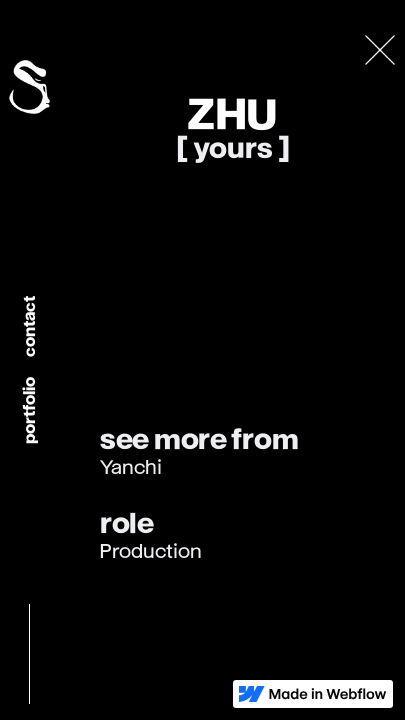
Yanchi (131, 467)
